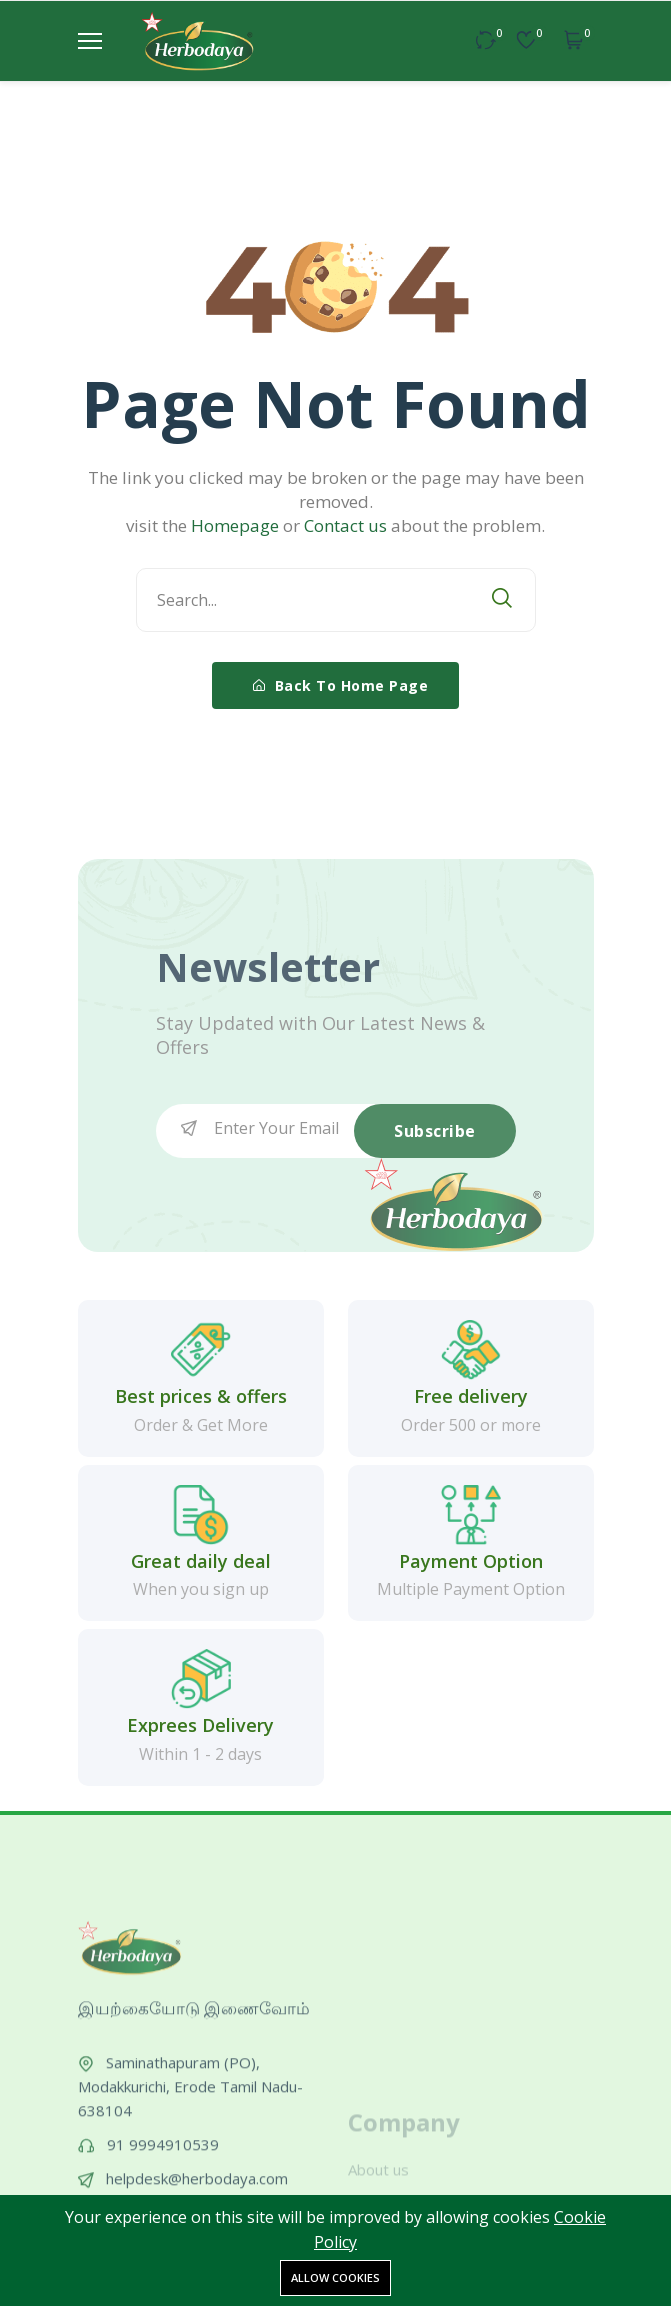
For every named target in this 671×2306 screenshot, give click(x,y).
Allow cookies (335, 2277)
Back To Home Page (341, 685)
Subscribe (435, 1131)
